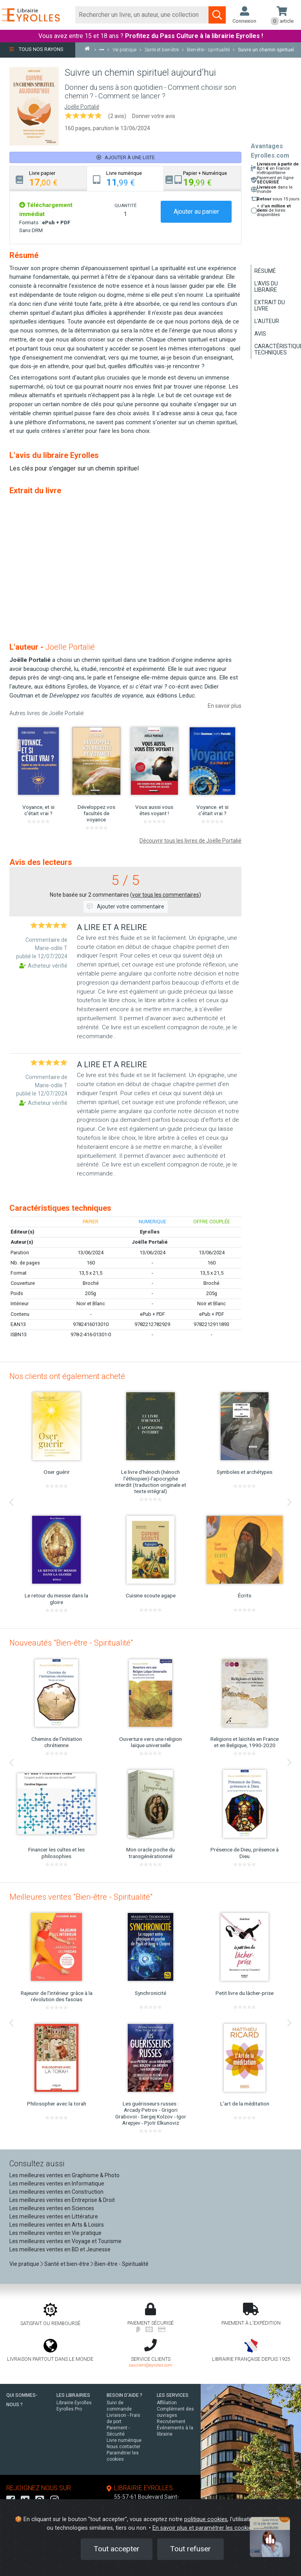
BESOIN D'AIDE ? (124, 2395)
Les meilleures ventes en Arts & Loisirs (56, 2225)
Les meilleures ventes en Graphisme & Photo (64, 2175)
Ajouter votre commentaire (125, 906)
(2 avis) (117, 116)
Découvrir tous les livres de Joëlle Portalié (190, 840)
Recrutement (171, 2421)
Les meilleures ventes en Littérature (53, 2216)
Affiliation (167, 2402)
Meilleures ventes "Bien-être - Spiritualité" (80, 1897)
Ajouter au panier (196, 211)
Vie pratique (24, 2264)
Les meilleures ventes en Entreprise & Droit (62, 2200)
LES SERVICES (173, 2395)
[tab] (48, 178)
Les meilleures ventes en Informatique (56, 2183)
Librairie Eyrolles (74, 2402)
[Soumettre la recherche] (217, 15)
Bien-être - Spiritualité (121, 2264)
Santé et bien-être (66, 2264)
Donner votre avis (153, 116)
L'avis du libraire (266, 286)
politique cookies (205, 2519)
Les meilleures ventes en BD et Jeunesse (60, 2249)
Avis (260, 334)
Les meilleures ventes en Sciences (51, 2208)
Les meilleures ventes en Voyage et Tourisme (65, 2241)
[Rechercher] (142, 15)
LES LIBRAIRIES (73, 2395)
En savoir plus (224, 706)
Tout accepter (117, 2548)
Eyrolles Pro (69, 2409)
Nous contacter (123, 2446)
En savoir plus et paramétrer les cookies (203, 2528)
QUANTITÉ (125, 205)
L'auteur (266, 321)
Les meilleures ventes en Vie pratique (55, 2233)
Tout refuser (190, 2548)
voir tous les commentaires (165, 895)
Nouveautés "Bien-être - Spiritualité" (71, 1643)
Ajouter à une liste (125, 157)
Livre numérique (124, 2440)
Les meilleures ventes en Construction (56, 2192)
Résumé (265, 271)
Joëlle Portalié (82, 107)
